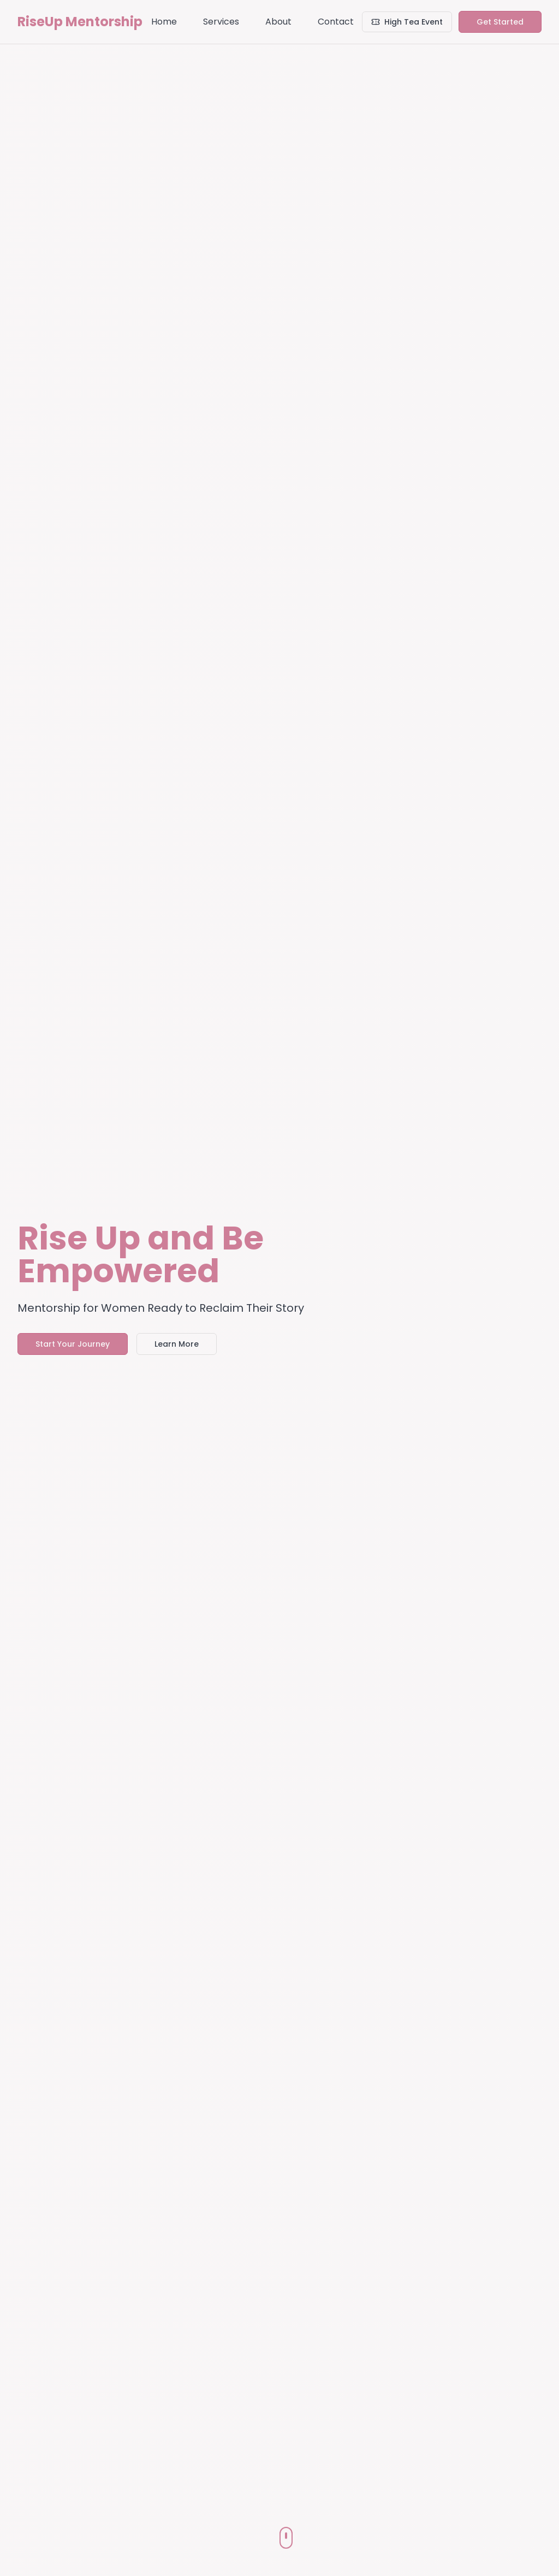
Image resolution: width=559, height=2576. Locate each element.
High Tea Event (407, 21)
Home (164, 21)
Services (221, 21)
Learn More (176, 1344)
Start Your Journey (72, 1344)
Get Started (500, 21)
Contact (336, 21)
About (278, 21)
